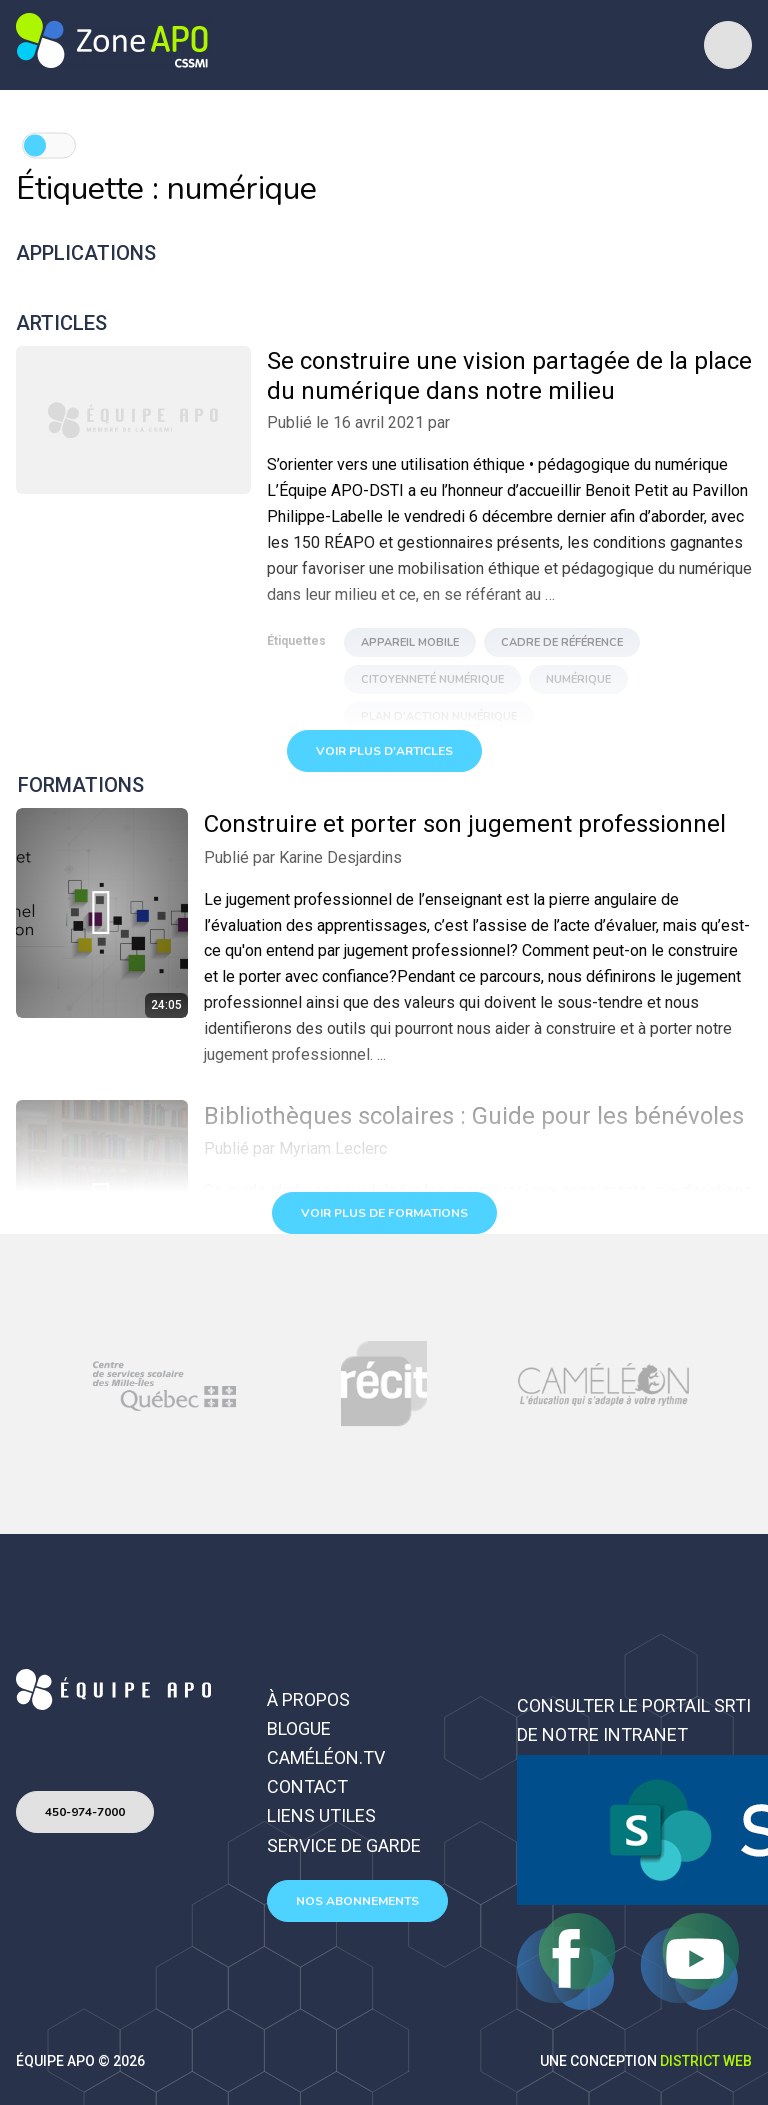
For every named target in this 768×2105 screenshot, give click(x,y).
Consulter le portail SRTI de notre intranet (634, 1720)
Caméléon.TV (326, 1757)
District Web (706, 2061)
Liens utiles (321, 1815)
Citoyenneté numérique (432, 679)
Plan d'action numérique (439, 716)
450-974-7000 (85, 1812)
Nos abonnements (357, 1901)
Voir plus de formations (384, 1213)
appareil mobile (410, 642)
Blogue (299, 1728)
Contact (307, 1786)
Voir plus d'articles (384, 751)
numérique (578, 679)
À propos (308, 1699)
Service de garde (344, 1845)
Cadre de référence (562, 642)
